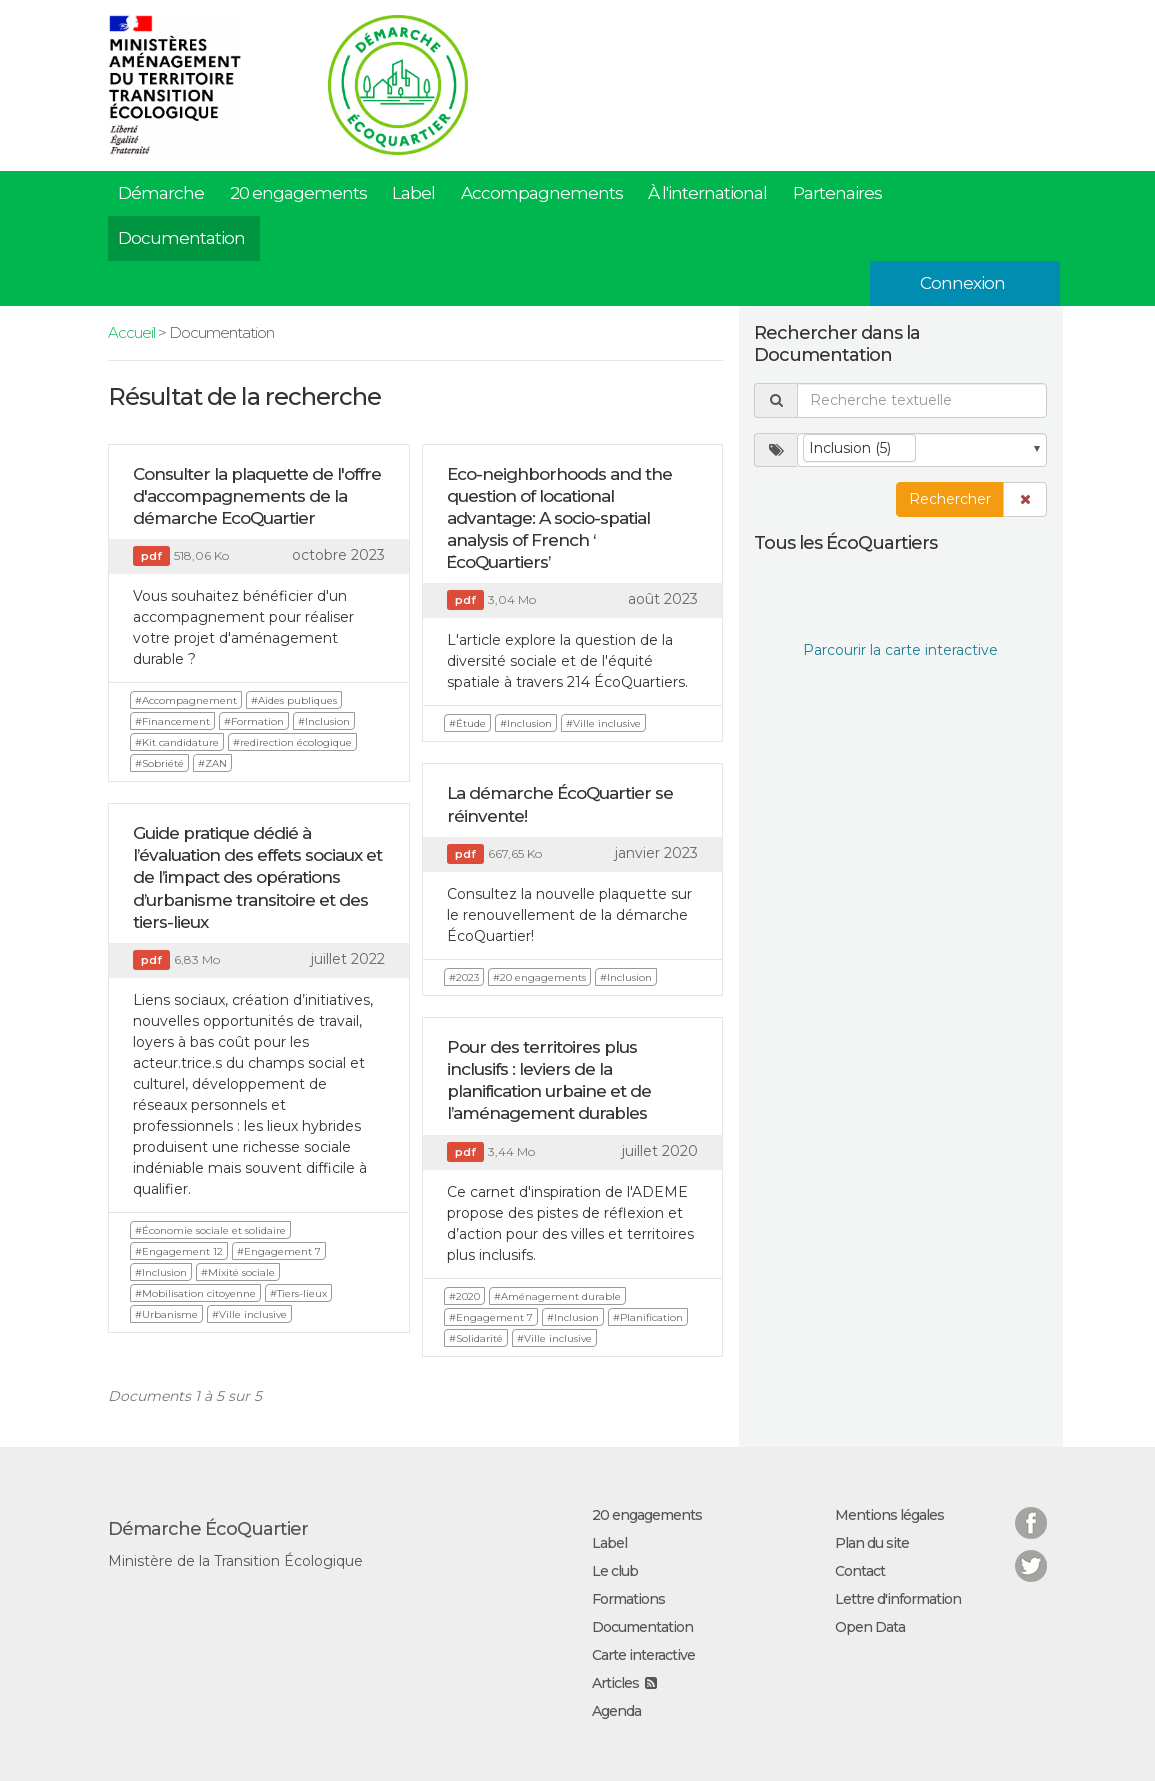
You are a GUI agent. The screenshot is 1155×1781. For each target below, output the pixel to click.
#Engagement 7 (279, 1251)
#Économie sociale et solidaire (210, 1230)
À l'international (707, 193)
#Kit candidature (177, 742)
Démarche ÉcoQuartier (208, 1529)
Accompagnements (542, 193)
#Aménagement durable (557, 1296)
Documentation (181, 238)
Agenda (616, 1711)
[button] (1025, 499)
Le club (615, 1571)
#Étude (467, 723)
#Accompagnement (186, 700)
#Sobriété (159, 763)
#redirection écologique (292, 742)
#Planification (648, 1317)
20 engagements (298, 193)
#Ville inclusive (603, 723)
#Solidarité (476, 1338)
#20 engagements (539, 977)
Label (413, 193)
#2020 (464, 1296)
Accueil (131, 332)
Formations (628, 1599)
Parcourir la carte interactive (900, 650)
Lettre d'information (898, 1599)
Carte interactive (643, 1655)
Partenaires (837, 193)
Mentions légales (889, 1515)
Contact (860, 1571)
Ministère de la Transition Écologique (235, 1561)
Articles (615, 1683)
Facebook (1031, 1510)
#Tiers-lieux (298, 1293)
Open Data (870, 1627)
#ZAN (212, 763)
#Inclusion (324, 721)
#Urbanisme (166, 1314)
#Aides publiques (294, 700)
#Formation (254, 721)
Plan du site (872, 1543)
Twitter (1031, 1553)
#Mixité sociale (238, 1272)
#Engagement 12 (179, 1251)
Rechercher (950, 499)
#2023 (464, 977)
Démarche (161, 193)
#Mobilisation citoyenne (195, 1293)
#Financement (172, 721)
